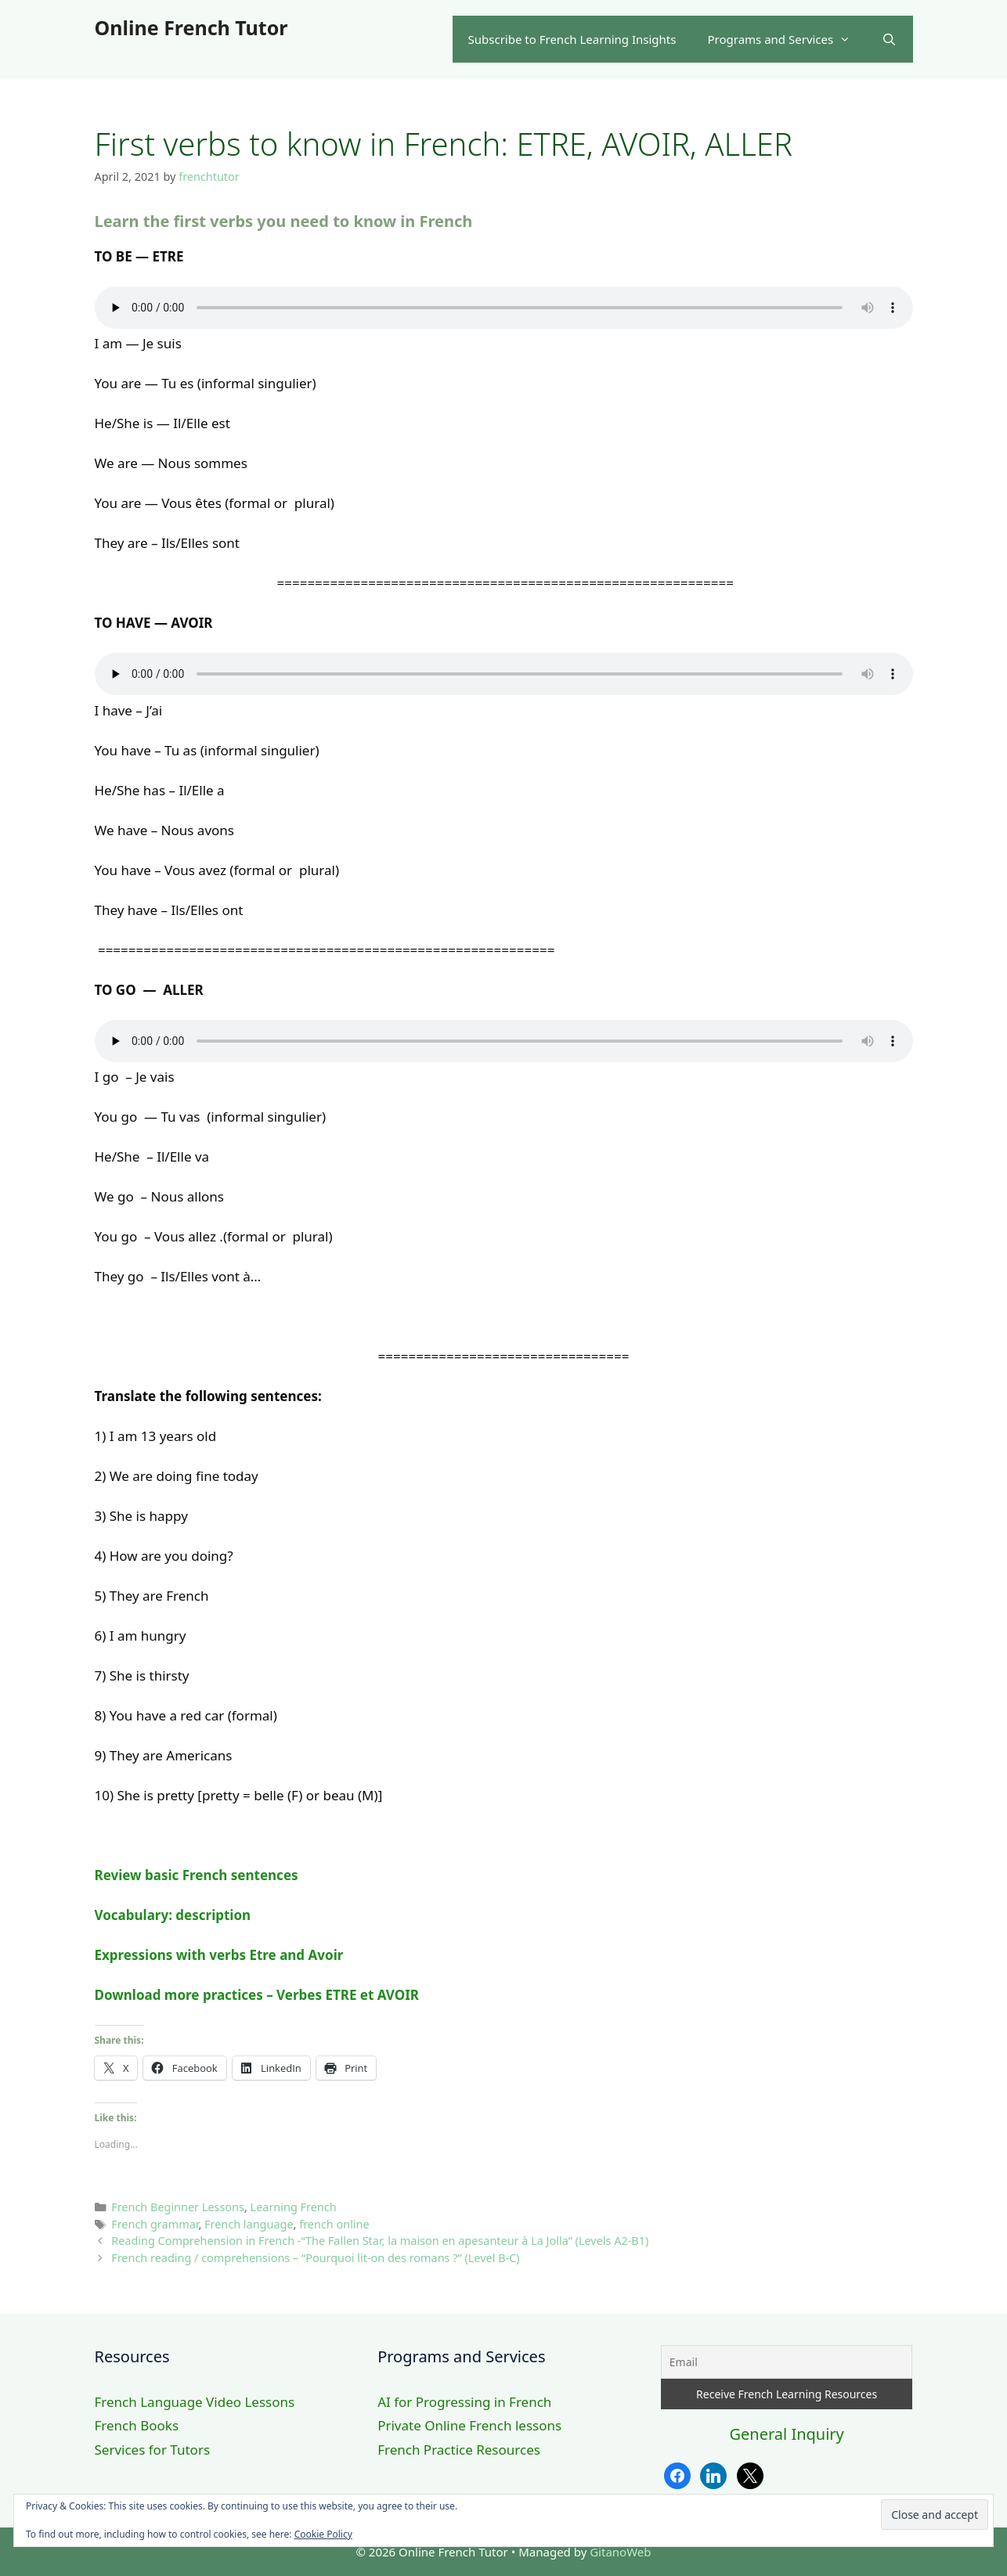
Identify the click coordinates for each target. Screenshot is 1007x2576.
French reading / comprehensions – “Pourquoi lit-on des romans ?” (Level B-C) (315, 2257)
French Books (137, 2425)
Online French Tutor (191, 27)
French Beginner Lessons (177, 2207)
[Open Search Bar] (889, 39)
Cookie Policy (323, 2534)
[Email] (787, 2362)
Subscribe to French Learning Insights (572, 39)
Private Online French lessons (469, 2425)
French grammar (154, 2224)
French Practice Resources (458, 2450)
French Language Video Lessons (195, 2402)
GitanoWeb (620, 2552)
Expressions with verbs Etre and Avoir (219, 1955)
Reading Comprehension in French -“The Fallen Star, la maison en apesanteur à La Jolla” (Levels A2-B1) (379, 2240)
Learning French (294, 2207)
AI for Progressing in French (464, 2402)
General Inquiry (786, 2433)
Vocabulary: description (173, 1915)
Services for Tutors (153, 2450)
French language (249, 2224)
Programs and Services (786, 39)
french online (334, 2224)
